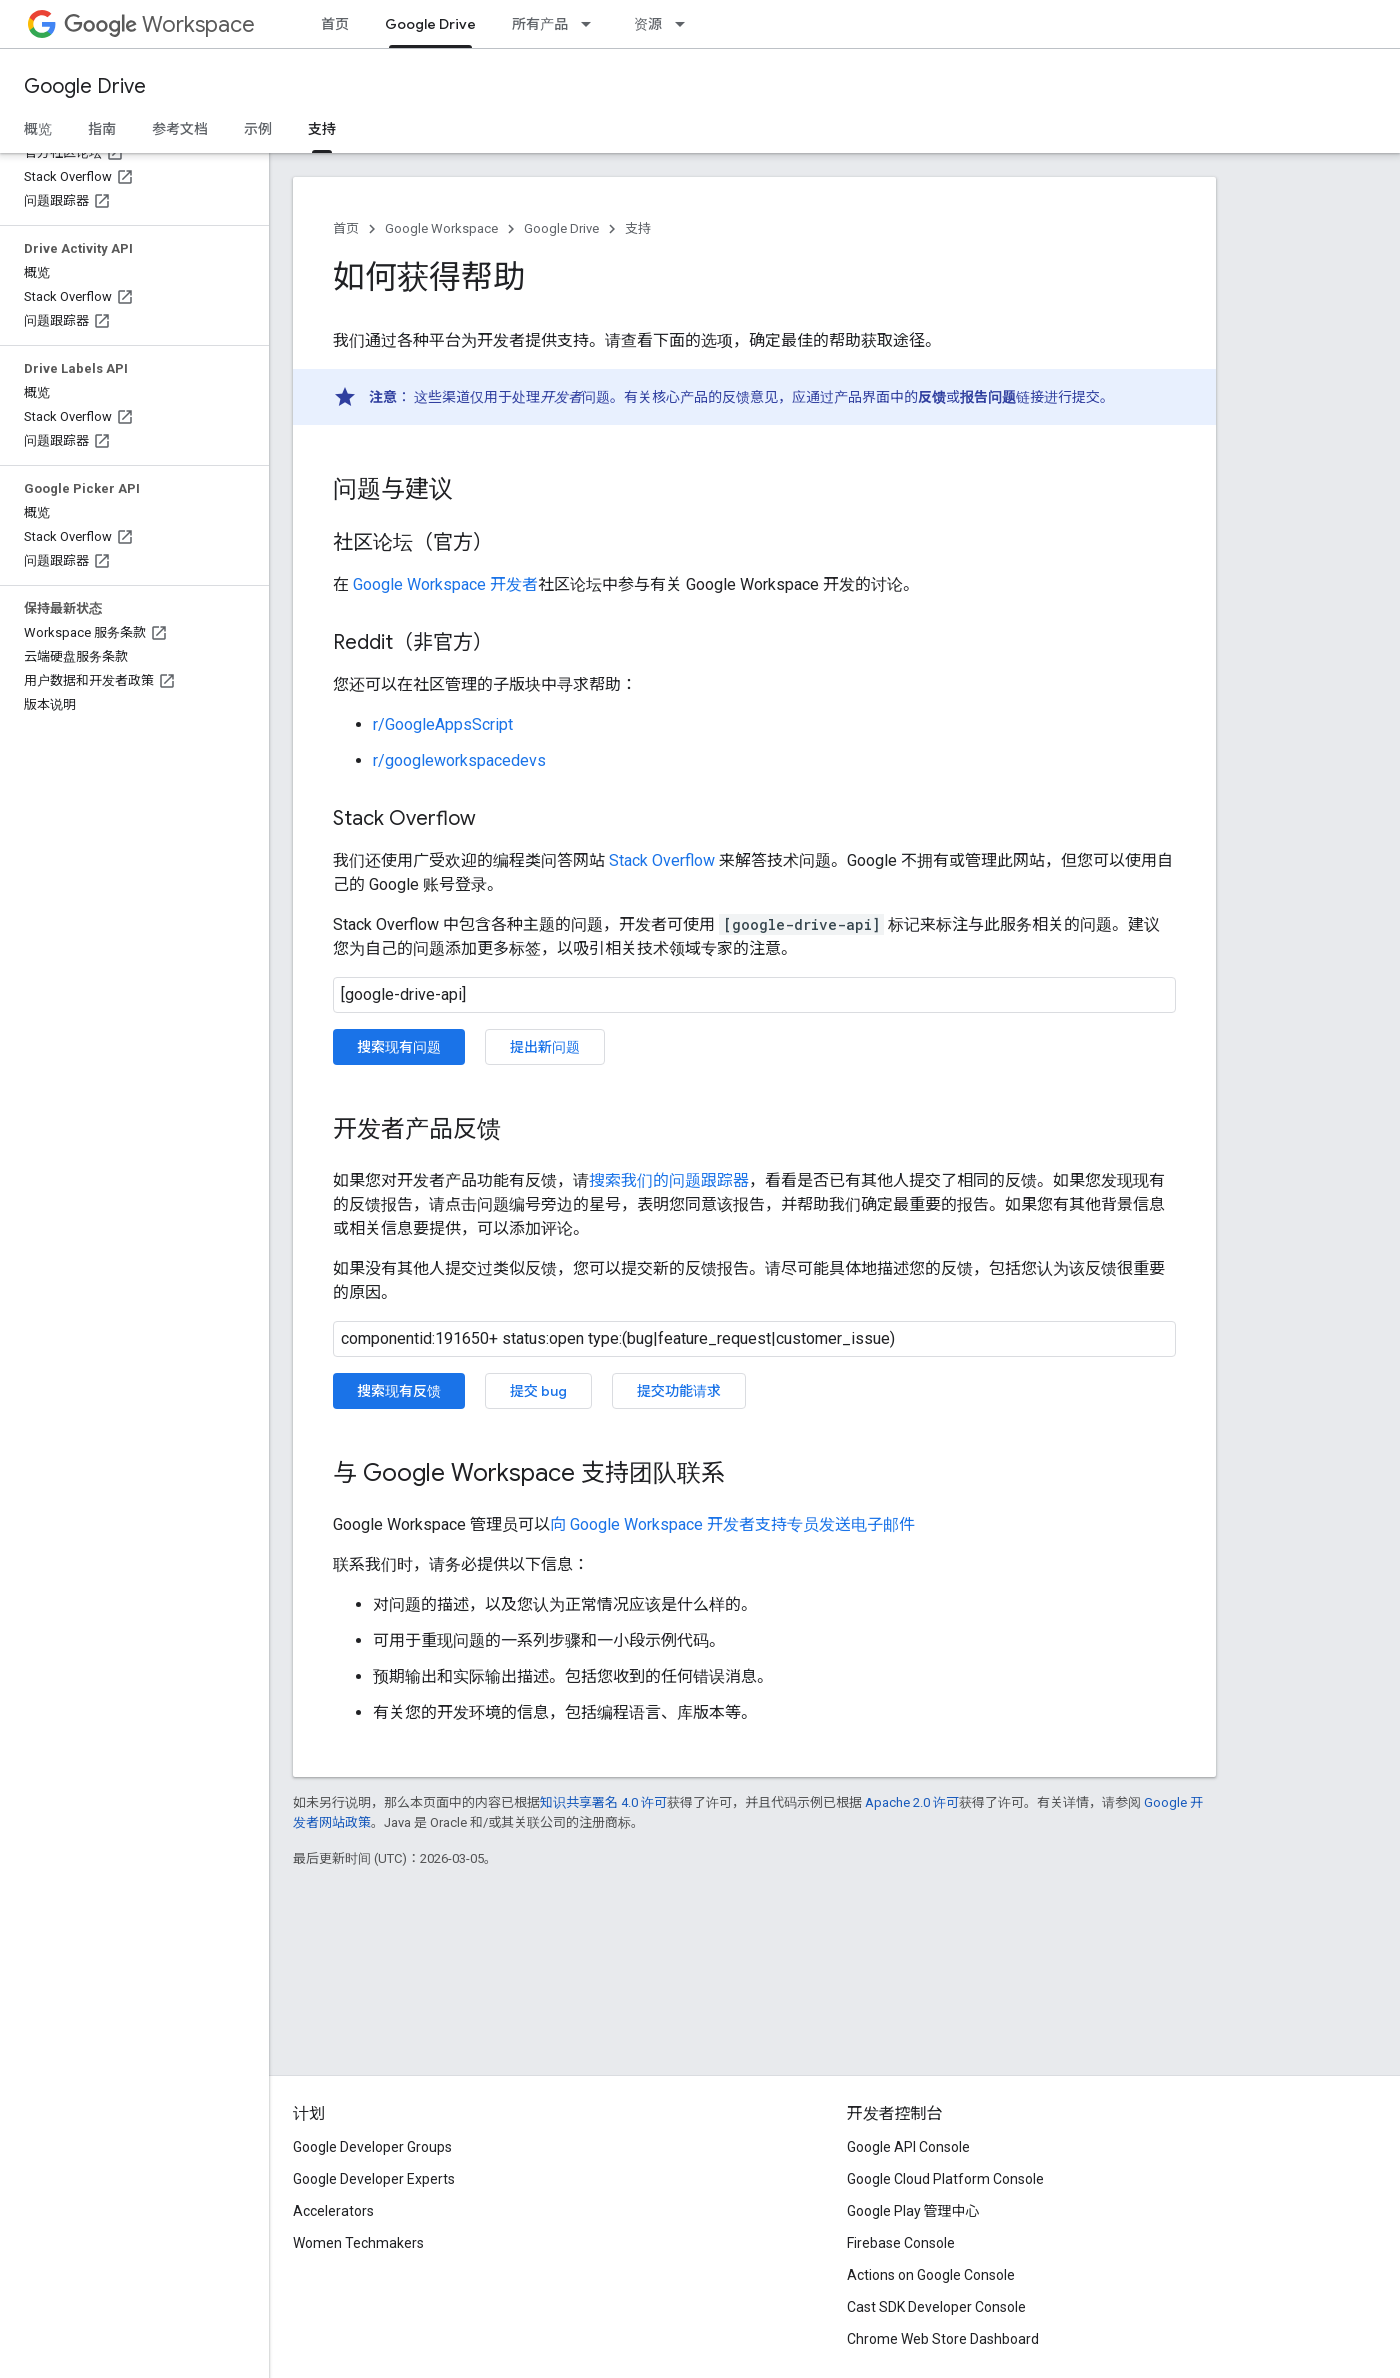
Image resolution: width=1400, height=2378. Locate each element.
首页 (335, 24)
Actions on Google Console (931, 2275)
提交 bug (538, 1391)
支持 (638, 228)
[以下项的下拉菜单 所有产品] (592, 24)
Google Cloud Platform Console (945, 2179)
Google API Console (908, 2147)
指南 (102, 129)
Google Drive (85, 86)
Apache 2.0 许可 (912, 1802)
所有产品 (540, 24)
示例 (258, 129)
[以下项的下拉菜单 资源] (686, 24)
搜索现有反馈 (399, 1391)
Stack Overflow (662, 860)
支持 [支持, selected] (322, 129)
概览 (38, 129)
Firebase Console (901, 2243)
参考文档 (180, 129)
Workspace (159, 24)
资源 (648, 24)
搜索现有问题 (399, 1047)
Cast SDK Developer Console (936, 2307)
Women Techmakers (358, 2243)
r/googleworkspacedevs (459, 760)
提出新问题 (545, 1047)
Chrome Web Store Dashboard (943, 2339)
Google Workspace (441, 228)
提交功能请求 (679, 1391)
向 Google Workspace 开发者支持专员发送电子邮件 (732, 1524)
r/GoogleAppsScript (443, 724)
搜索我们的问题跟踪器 (669, 1180)
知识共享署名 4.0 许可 (603, 1802)
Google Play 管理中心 (913, 2211)
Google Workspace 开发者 (445, 584)
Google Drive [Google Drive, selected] (430, 24)
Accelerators (333, 2211)
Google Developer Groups (372, 2147)
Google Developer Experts (374, 2179)
